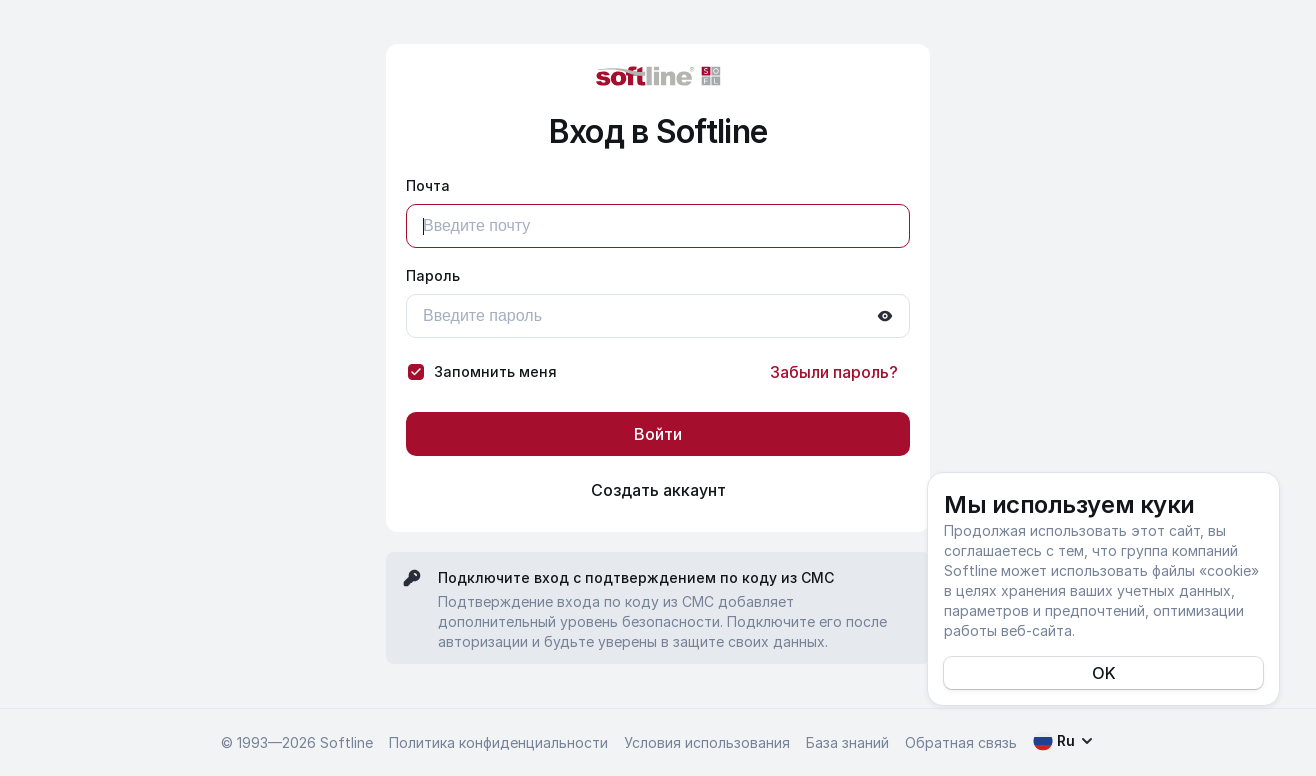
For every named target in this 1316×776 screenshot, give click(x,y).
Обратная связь (961, 742)
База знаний (847, 742)
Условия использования (707, 742)
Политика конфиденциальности (498, 742)
